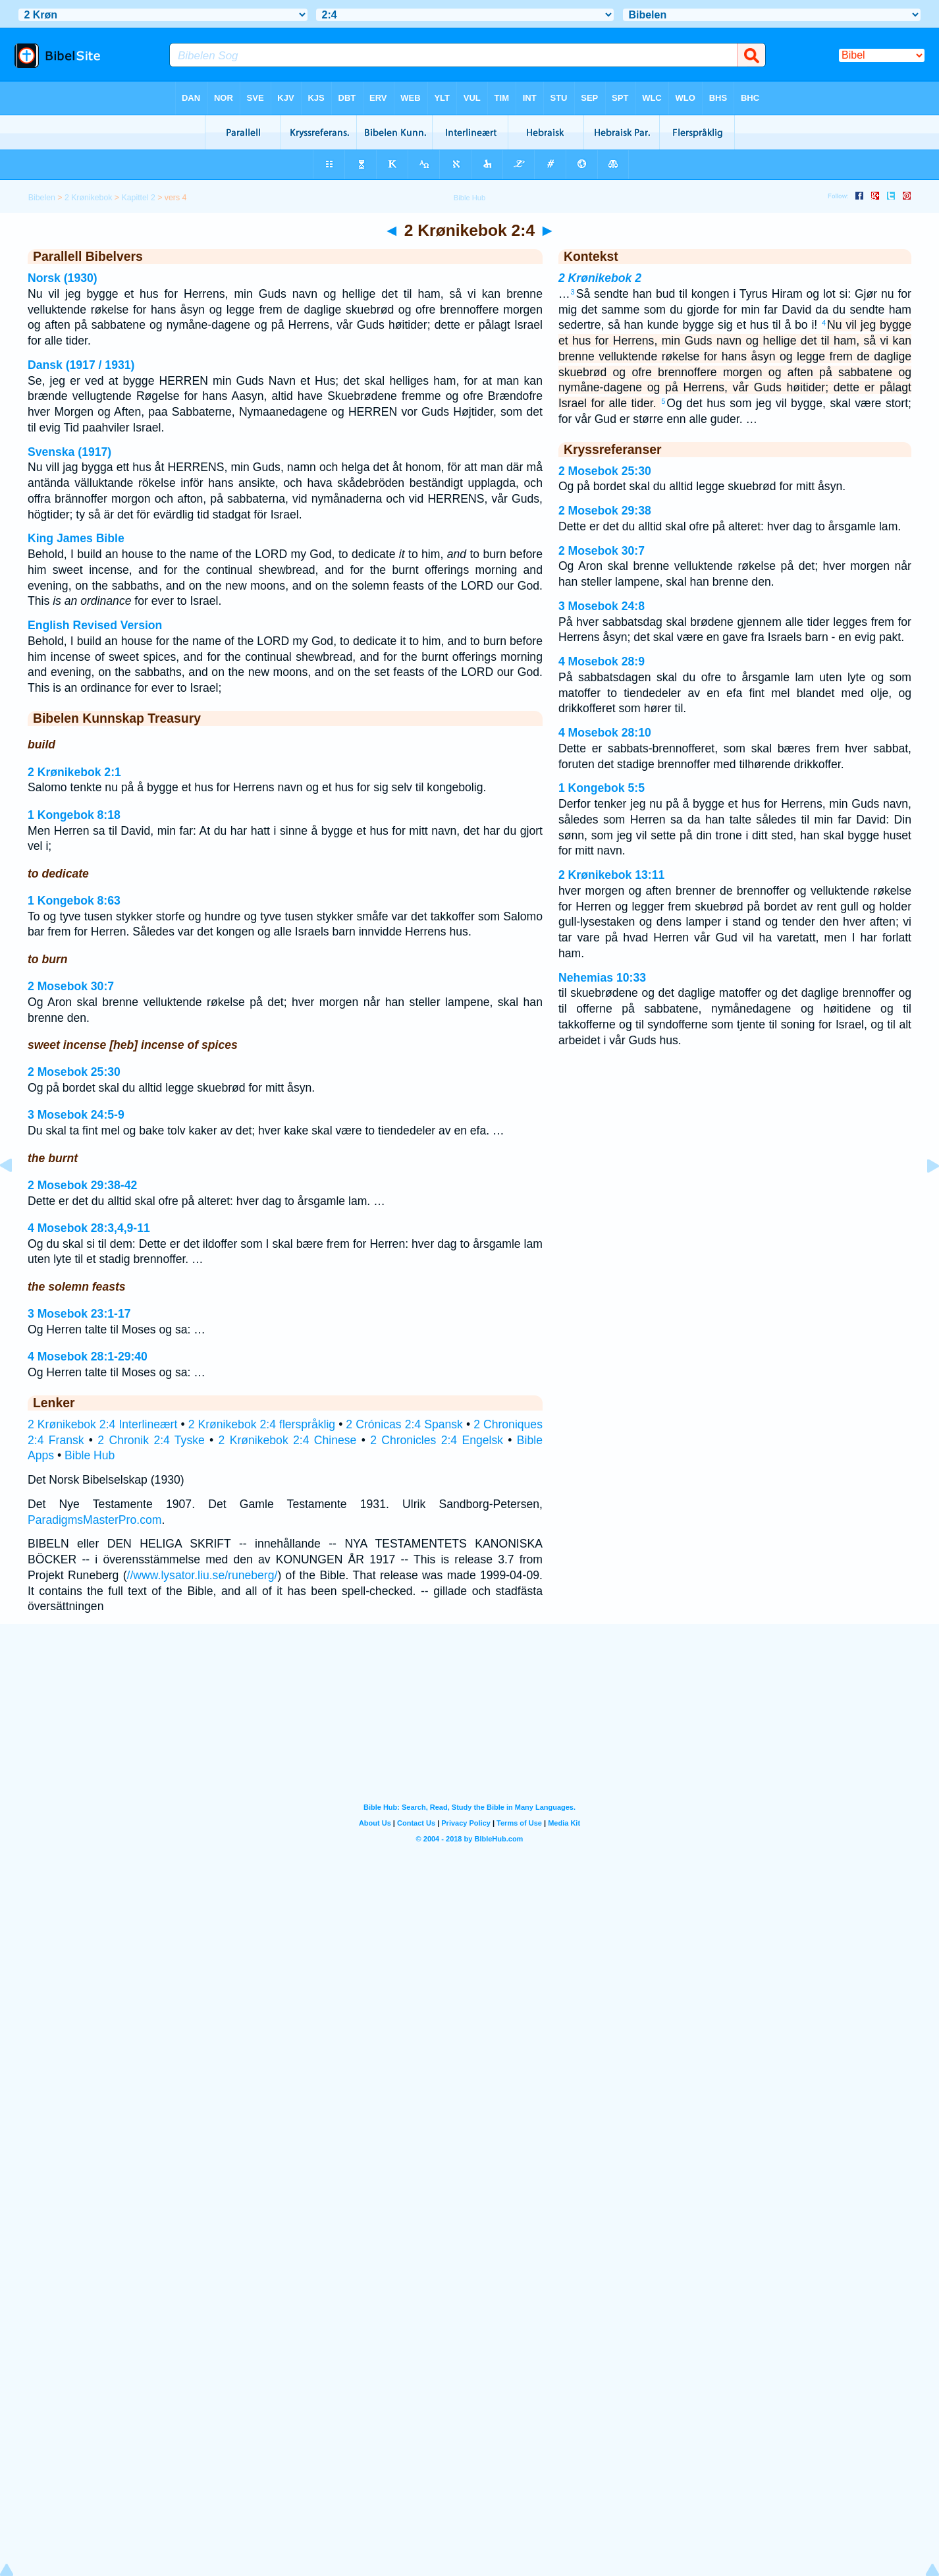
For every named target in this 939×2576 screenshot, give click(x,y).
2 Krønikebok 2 (599, 278)
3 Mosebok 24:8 (601, 606)
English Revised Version (95, 625)
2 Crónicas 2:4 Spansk (404, 1424)
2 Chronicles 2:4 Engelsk (436, 1440)
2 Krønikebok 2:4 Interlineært (102, 1424)
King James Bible (76, 538)
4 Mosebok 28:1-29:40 (88, 1356)
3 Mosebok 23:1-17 (79, 1313)
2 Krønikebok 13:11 (611, 875)
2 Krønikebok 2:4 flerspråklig (261, 1424)
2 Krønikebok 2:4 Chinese (288, 1440)
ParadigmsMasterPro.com (94, 1519)
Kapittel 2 (138, 197)
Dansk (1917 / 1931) (81, 365)
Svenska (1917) (69, 452)
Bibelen (41, 197)
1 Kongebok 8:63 (74, 900)
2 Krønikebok (89, 197)
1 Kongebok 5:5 (601, 788)
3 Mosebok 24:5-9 (76, 1114)
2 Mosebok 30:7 (71, 986)
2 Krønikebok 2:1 (74, 772)
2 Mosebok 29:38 (604, 510)
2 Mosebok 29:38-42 (82, 1185)
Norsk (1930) (62, 278)
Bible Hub (90, 1455)
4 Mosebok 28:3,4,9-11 (89, 1228)
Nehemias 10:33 (602, 977)
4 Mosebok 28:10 (604, 732)
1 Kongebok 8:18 (74, 815)
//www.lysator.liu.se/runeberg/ (202, 1575)
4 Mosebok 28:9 (601, 661)
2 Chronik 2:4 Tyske (150, 1440)
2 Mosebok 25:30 (74, 1071)
